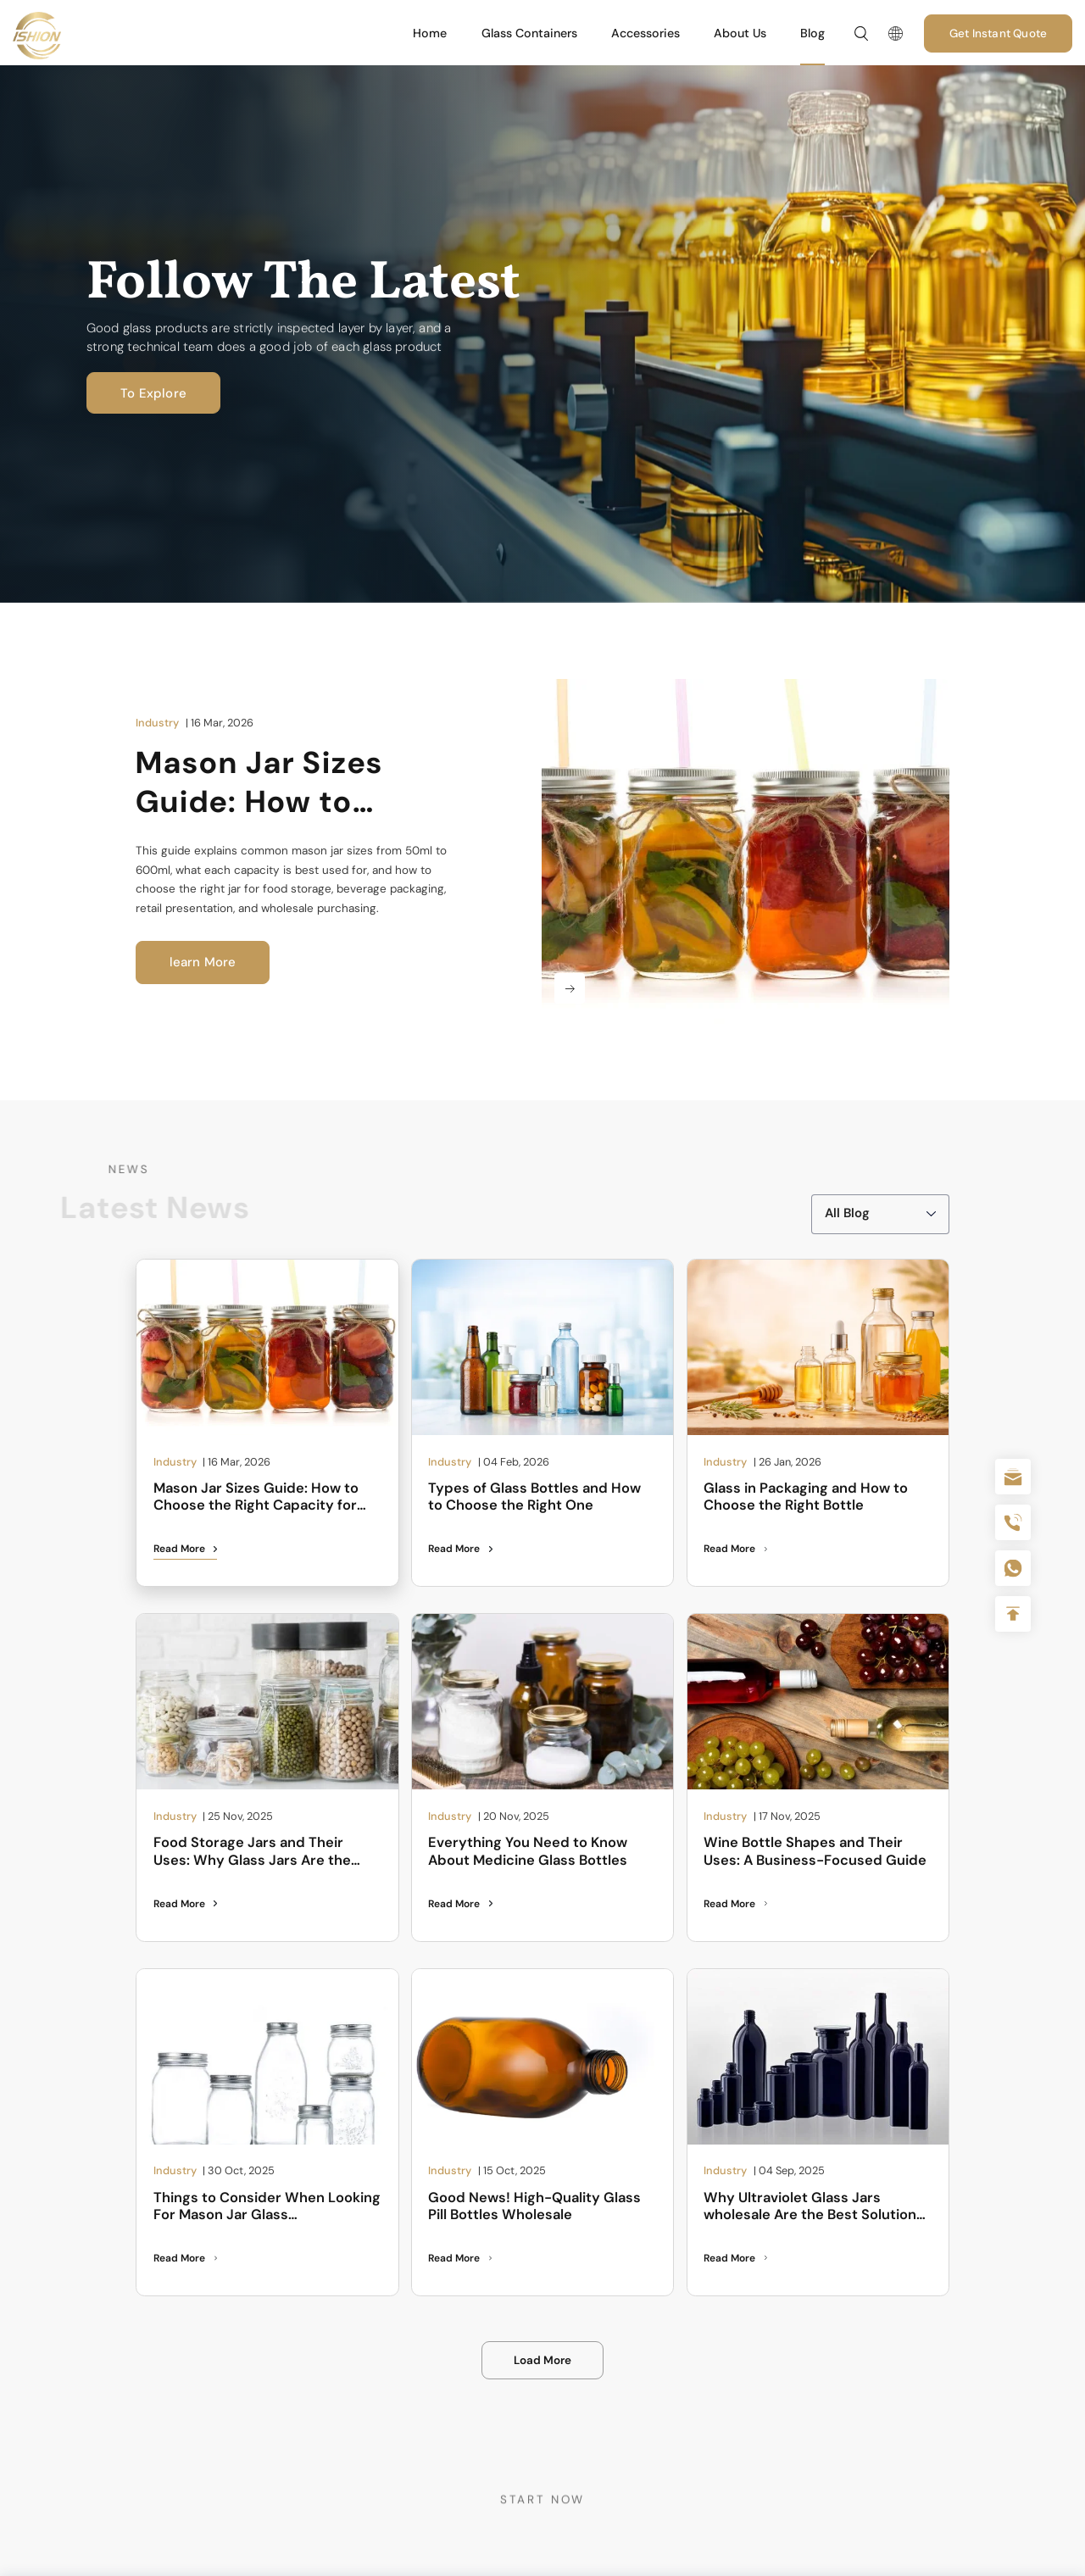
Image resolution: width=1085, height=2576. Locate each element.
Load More (542, 2360)
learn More (203, 962)
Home (430, 33)
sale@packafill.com (1013, 1476)
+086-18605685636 (1013, 1568)
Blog (812, 33)
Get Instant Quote (998, 33)
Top (1013, 1614)
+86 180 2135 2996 (1013, 1522)
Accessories (645, 33)
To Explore (148, 393)
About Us (740, 33)
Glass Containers (529, 33)
